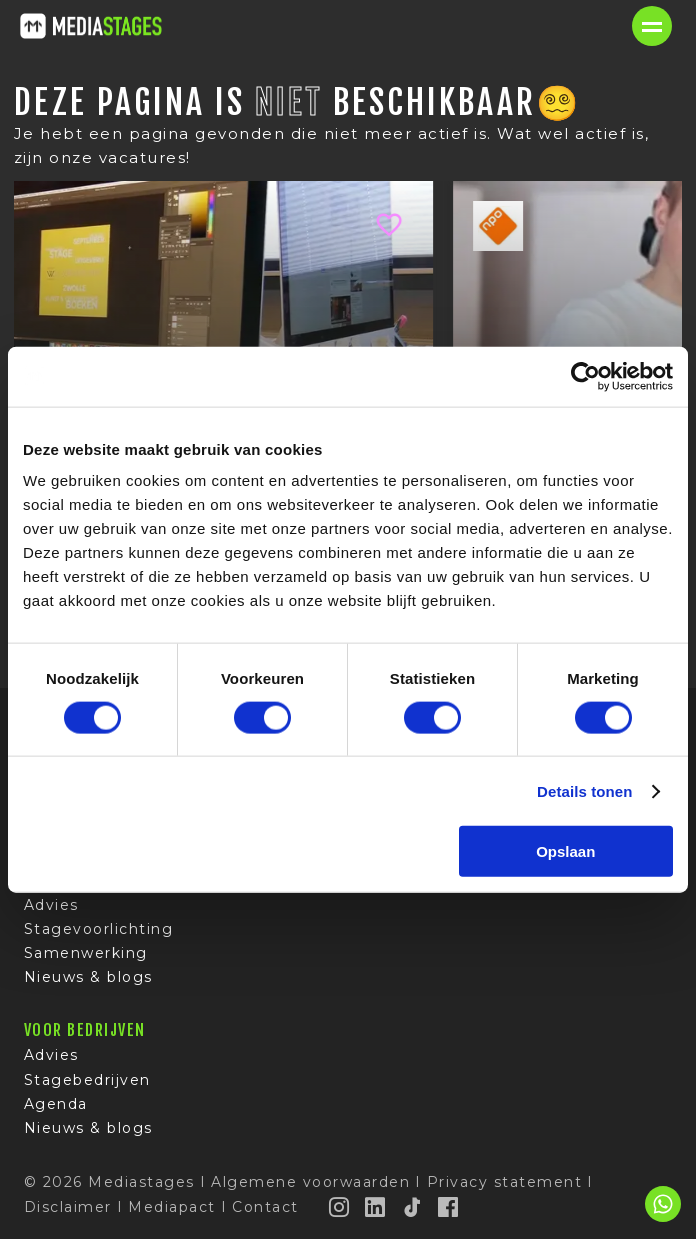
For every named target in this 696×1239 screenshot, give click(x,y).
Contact (265, 1207)
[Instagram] (340, 1207)
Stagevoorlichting (99, 929)
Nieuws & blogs (88, 977)
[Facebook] (449, 1207)
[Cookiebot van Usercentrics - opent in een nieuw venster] (585, 376)
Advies (51, 905)
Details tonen (584, 790)
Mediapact (172, 1207)
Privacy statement (505, 1182)
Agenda (56, 1104)
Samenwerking (86, 953)
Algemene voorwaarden (310, 1182)
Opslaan (565, 851)
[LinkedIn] (376, 1207)
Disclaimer (68, 1207)
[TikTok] (413, 1207)
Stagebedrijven (87, 1080)
